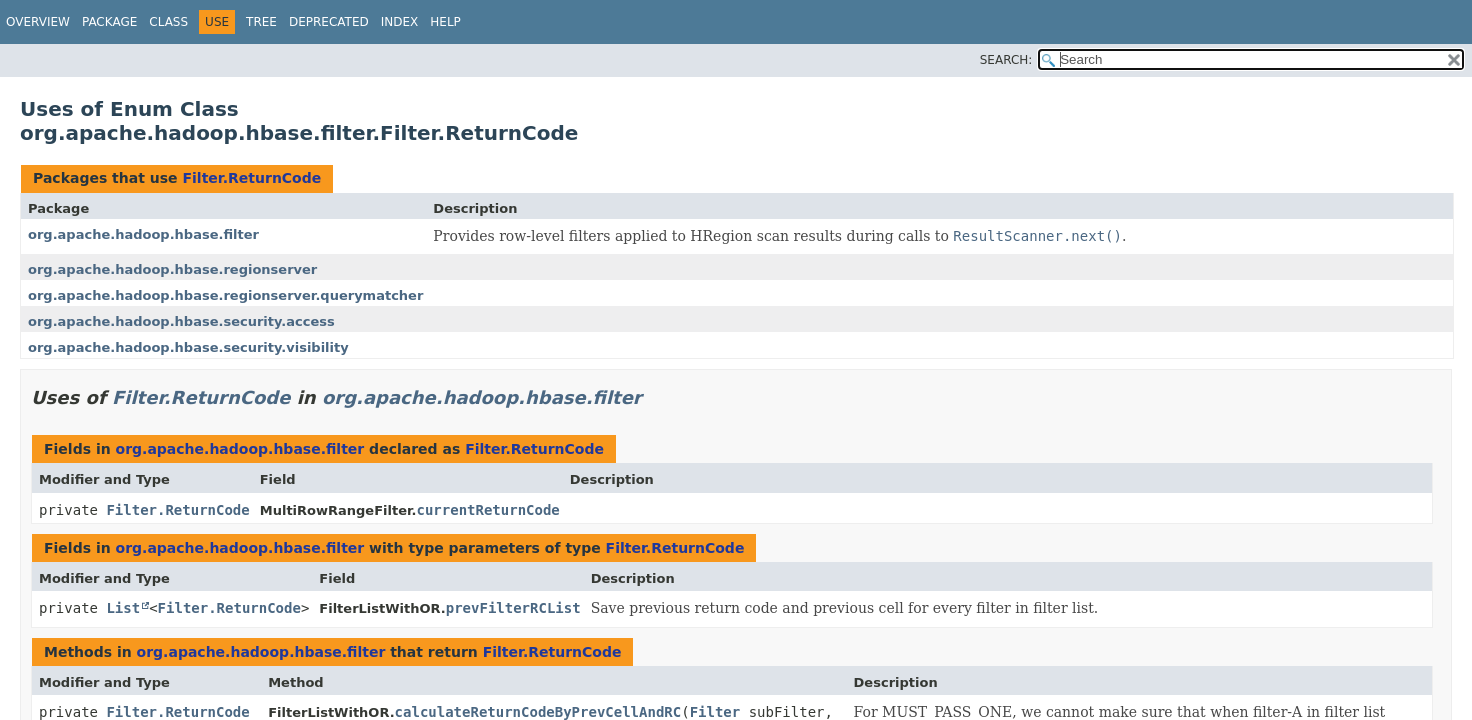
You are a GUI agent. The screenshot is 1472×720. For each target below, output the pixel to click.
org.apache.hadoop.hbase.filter (143, 234)
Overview (38, 22)
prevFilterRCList (513, 608)
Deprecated (329, 22)
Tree (261, 22)
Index (400, 22)
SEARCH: (1006, 60)
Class (168, 22)
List (123, 608)
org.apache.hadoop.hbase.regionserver (172, 269)
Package (109, 22)
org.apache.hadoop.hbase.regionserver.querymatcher (225, 295)
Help (445, 22)
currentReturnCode (487, 510)
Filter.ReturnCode (251, 178)
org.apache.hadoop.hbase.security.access (181, 321)
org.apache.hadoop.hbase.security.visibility (188, 347)
